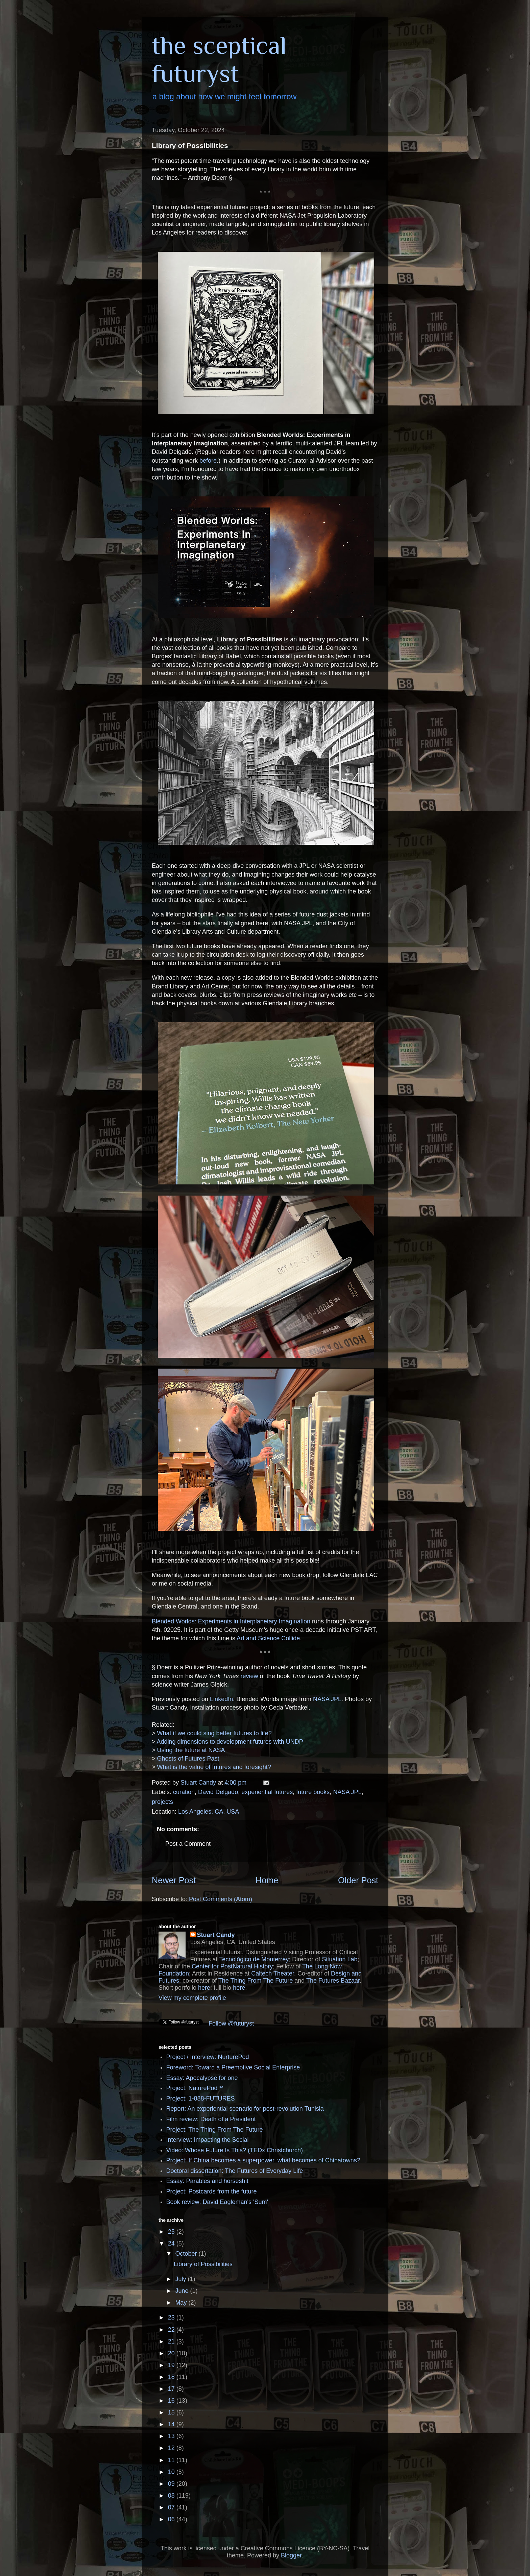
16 (172, 2400)
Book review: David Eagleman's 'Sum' (217, 2202)
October (186, 2253)
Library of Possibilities (203, 2264)
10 (172, 2472)
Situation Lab (339, 1959)
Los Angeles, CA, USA (208, 1811)
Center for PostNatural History (232, 1966)
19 (172, 2365)
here (204, 1987)
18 (172, 2377)
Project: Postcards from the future (211, 2191)
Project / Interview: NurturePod (207, 2057)
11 (172, 2460)
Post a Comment (188, 1843)
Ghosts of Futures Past (188, 1758)
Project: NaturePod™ (195, 2088)
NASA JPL (327, 1699)
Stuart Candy (216, 1935)
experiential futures (267, 1792)
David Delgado (218, 1792)
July (181, 2279)
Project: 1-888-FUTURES (200, 2098)
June (182, 2290)
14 (172, 2424)
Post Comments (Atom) (220, 1899)
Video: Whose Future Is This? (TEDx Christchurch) (234, 2150)
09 (172, 2483)
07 (172, 2507)
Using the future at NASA (191, 1750)
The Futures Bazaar (333, 1980)
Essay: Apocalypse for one (202, 2078)
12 (172, 2448)
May (181, 2302)
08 (172, 2495)
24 (172, 2243)
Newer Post (174, 1880)
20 (172, 2353)
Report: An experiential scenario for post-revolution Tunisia (245, 2108)
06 (172, 2519)
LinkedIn (221, 1699)
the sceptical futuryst (219, 59)
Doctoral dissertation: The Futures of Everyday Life (234, 2170)
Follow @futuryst (231, 2023)
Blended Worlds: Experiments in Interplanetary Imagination (231, 1621)
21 (172, 2341)
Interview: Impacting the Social (207, 2139)
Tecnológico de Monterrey (254, 1959)
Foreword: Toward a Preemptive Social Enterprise (233, 2067)
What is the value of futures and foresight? (214, 1767)
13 (172, 2436)
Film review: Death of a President (211, 2119)
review (249, 1676)
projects (162, 1801)
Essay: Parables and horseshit (207, 2181)
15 (172, 2412)
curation (184, 1792)
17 (172, 2388)
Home (267, 1880)
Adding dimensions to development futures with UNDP (230, 1741)
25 (172, 2231)
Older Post (358, 1880)
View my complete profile (192, 1997)
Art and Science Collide (268, 1638)
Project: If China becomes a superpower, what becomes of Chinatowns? (263, 2160)
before (208, 460)
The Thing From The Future (255, 1980)
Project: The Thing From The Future (214, 2129)
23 (172, 2317)
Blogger (291, 2555)
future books (313, 1792)
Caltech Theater (272, 1973)
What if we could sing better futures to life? (214, 1733)
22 (172, 2329)
